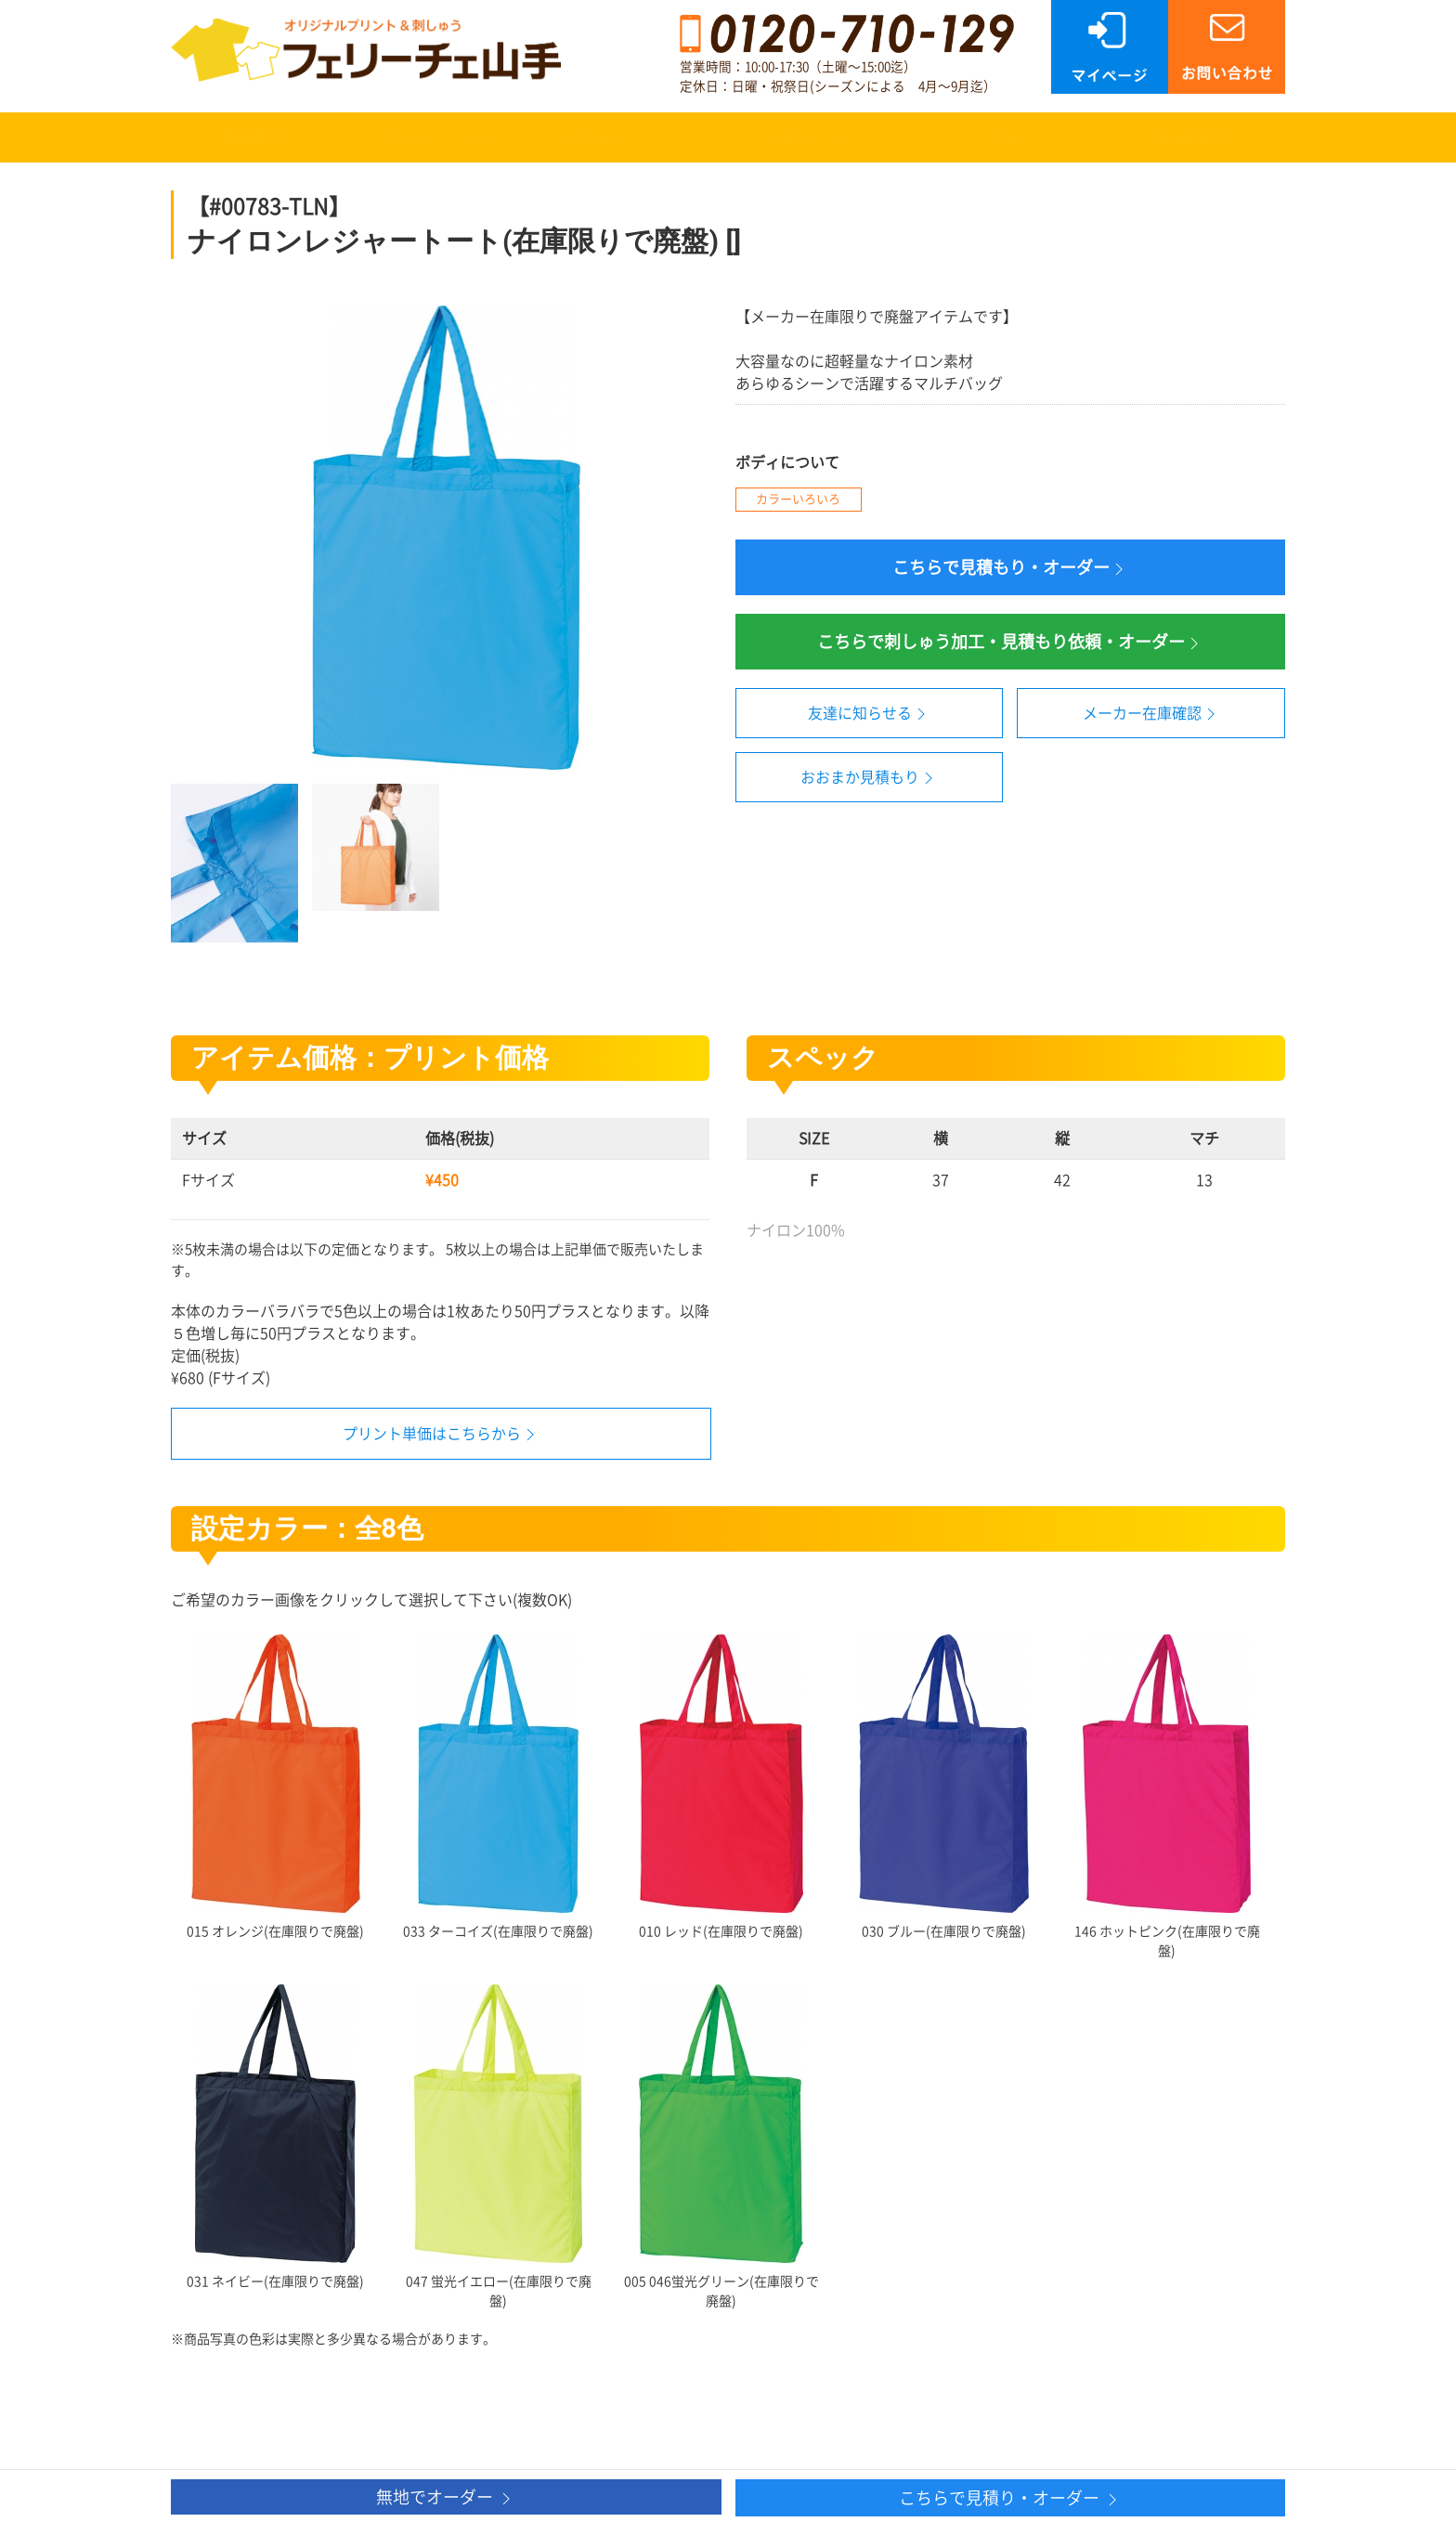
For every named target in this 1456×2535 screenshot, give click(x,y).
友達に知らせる (869, 714)
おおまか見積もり (869, 778)
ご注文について (815, 137)
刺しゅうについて (626, 137)
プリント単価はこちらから (432, 1433)
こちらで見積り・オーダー (1010, 2499)
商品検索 (250, 137)
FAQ (1003, 137)
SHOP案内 (1191, 137)
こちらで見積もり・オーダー (1010, 568)
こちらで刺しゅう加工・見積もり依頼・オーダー (1010, 643)
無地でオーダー (445, 2498)
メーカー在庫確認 (1151, 714)
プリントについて (439, 137)
